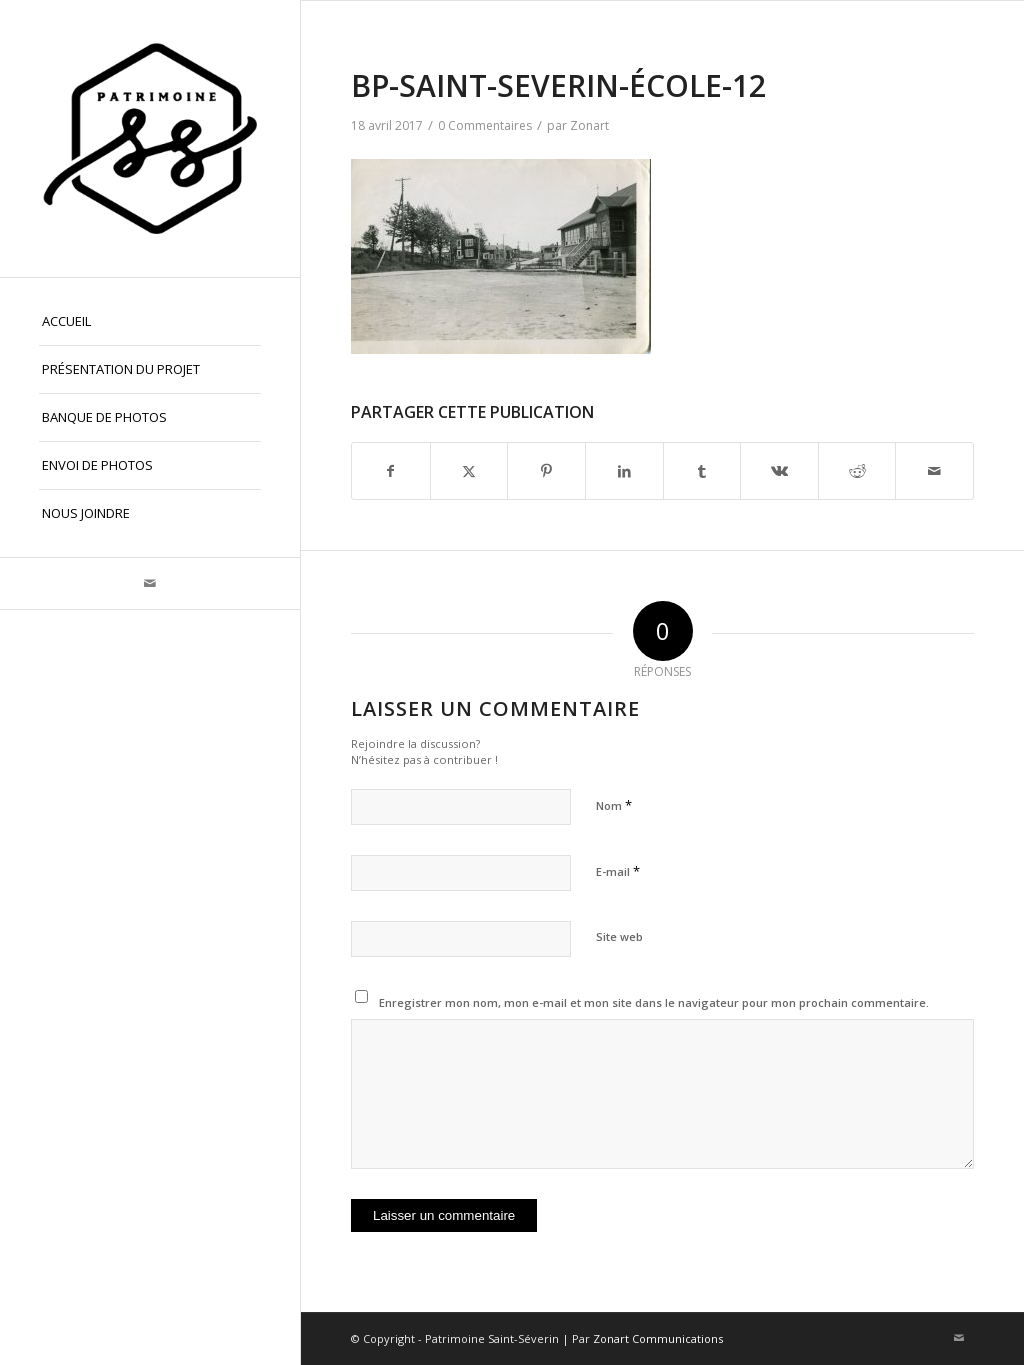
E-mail (618, 871)
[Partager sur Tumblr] (702, 471)
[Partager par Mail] (934, 471)
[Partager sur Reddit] (857, 471)
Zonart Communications (658, 1338)
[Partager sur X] (469, 471)
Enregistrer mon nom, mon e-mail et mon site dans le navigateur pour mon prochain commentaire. (654, 1002)
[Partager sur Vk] (779, 471)
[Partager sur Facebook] (391, 471)
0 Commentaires (485, 125)
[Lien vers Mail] (150, 583)
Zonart (589, 125)
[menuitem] (150, 322)
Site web (619, 936)
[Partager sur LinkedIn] (624, 471)
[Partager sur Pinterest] (546, 471)
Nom (614, 805)
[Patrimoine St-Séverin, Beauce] (150, 138)
